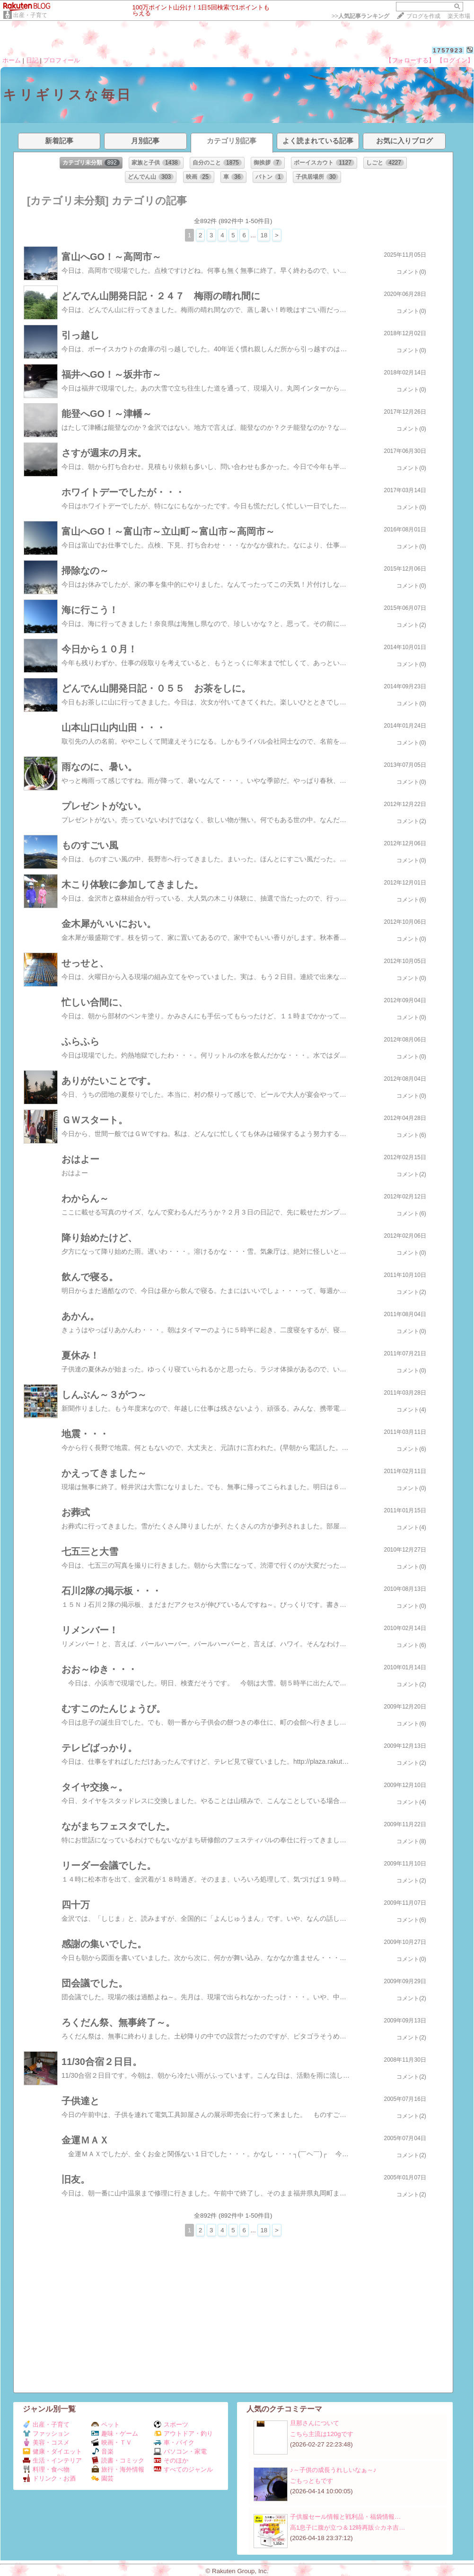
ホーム (11, 60)
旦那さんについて (314, 2423)
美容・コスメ (46, 2442)
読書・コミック (117, 2460)
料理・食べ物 (46, 2469)
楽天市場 (459, 16)
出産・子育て (30, 15)
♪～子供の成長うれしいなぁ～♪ (333, 2469)
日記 (32, 60)
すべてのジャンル (183, 2469)
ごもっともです (311, 2480)
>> (360, 16)
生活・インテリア (52, 2460)
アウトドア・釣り (183, 2433)
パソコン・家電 (180, 2451)
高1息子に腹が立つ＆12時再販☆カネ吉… (347, 2527)
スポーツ (171, 2424)
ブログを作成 (423, 16)
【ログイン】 (455, 60)
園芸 (102, 2478)
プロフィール (61, 60)
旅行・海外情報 (117, 2469)
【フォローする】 (410, 60)
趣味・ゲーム (114, 2433)
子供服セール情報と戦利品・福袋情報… (345, 2516)
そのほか (171, 2460)
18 (263, 235)
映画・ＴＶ (111, 2442)
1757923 (448, 50)
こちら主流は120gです (321, 2433)
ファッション (46, 2433)
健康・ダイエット (52, 2451)
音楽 (102, 2451)
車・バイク (174, 2442)
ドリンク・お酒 (49, 2478)
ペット (105, 2424)
